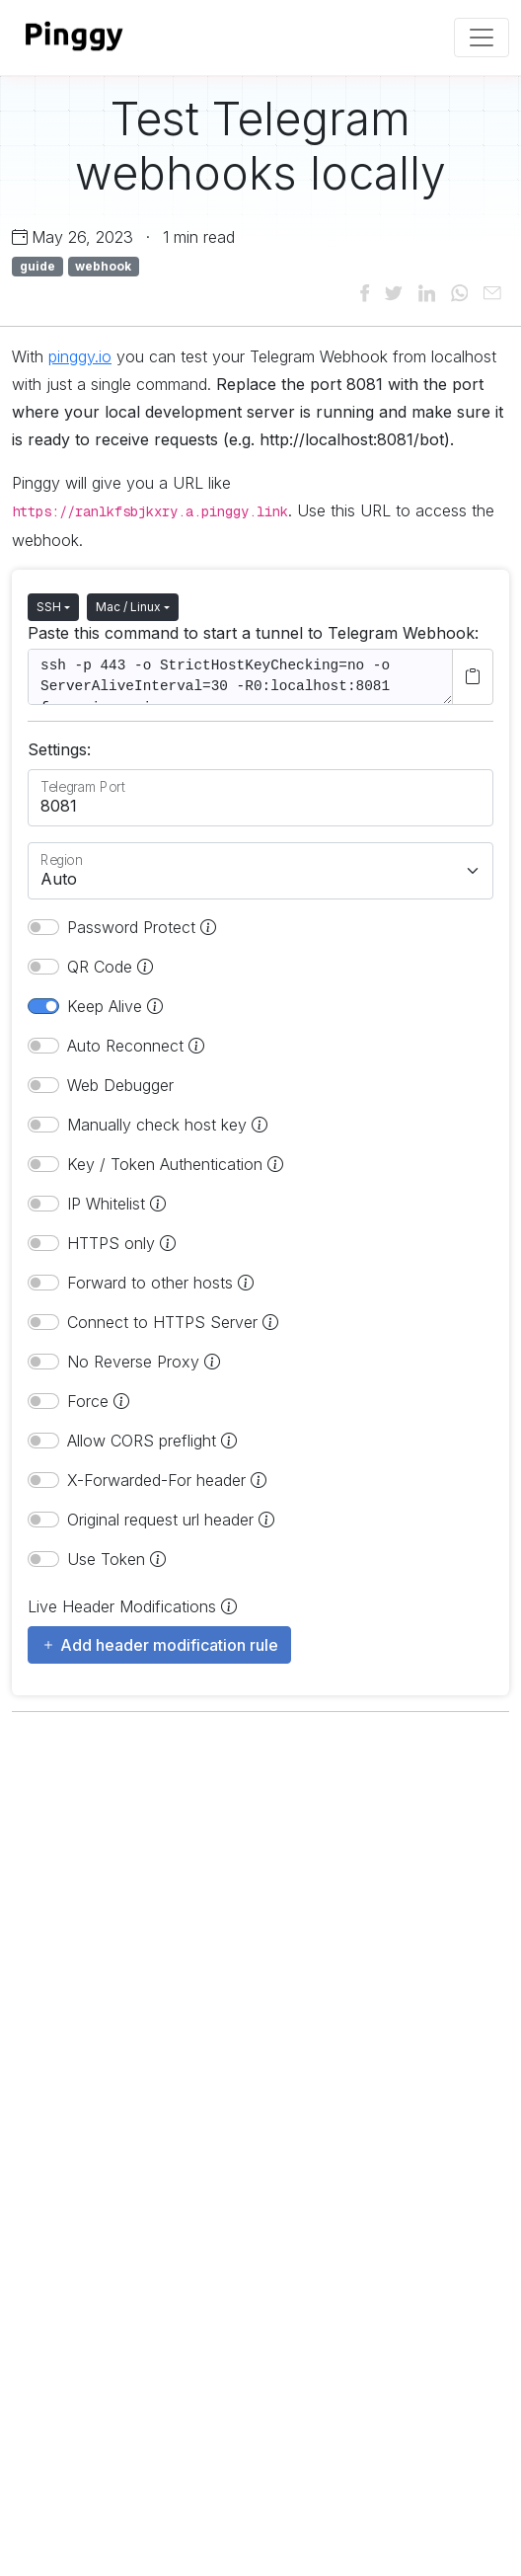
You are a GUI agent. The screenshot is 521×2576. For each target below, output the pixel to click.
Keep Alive (115, 1006)
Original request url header (170, 1519)
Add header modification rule (159, 1645)
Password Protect (141, 927)
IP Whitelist (116, 1203)
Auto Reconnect (135, 1045)
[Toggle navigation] (481, 37)
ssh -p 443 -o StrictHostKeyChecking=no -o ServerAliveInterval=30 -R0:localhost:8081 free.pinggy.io (240, 677)
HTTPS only (121, 1243)
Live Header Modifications (132, 1606)
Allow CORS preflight (152, 1440)
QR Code (110, 966)
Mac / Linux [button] (128, 606)
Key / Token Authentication (175, 1164)
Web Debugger (120, 1085)
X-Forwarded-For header (166, 1480)
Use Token (116, 1559)
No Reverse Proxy (143, 1361)
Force (98, 1401)
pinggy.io (80, 356)
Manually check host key (167, 1124)
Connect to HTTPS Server (172, 1322)
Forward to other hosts (160, 1282)
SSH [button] (49, 606)
